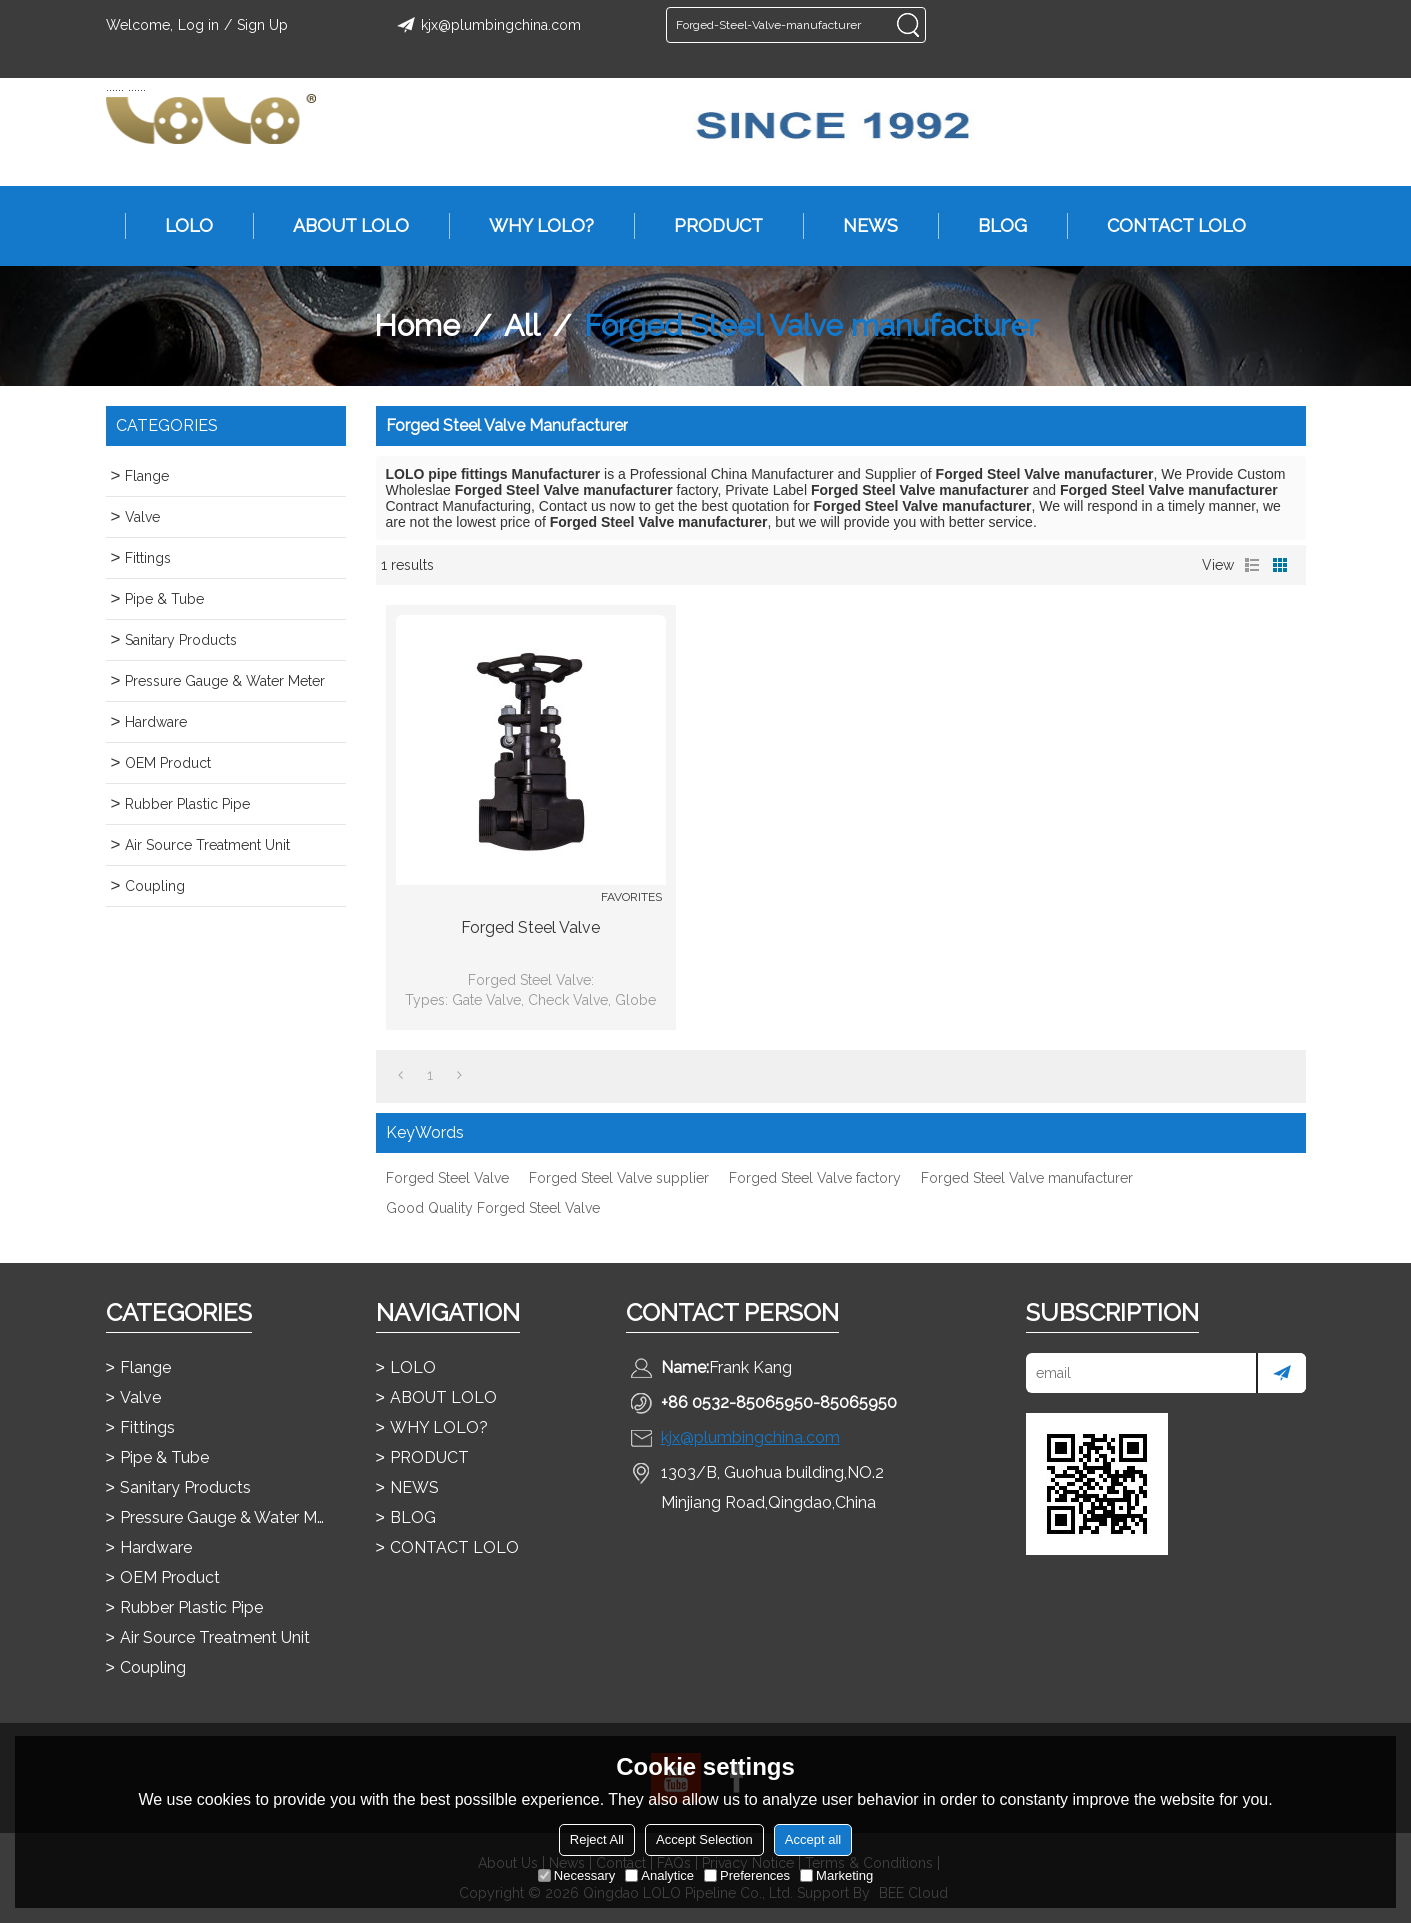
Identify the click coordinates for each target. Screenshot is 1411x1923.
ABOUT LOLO (341, 226)
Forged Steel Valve (530, 927)
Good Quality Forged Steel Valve (493, 1208)
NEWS (860, 226)
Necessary (576, 1875)
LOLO (179, 226)
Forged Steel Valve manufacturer (1027, 1178)
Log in (198, 25)
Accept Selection (704, 1839)
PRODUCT (708, 226)
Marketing (836, 1875)
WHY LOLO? (531, 226)
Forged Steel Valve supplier (619, 1178)
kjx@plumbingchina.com (486, 25)
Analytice (659, 1875)
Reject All (597, 1839)
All (522, 325)
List (1252, 565)
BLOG (992, 226)
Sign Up (262, 25)
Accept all (813, 1839)
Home (417, 325)
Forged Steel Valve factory (815, 1178)
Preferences (747, 1875)
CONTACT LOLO (1166, 226)
